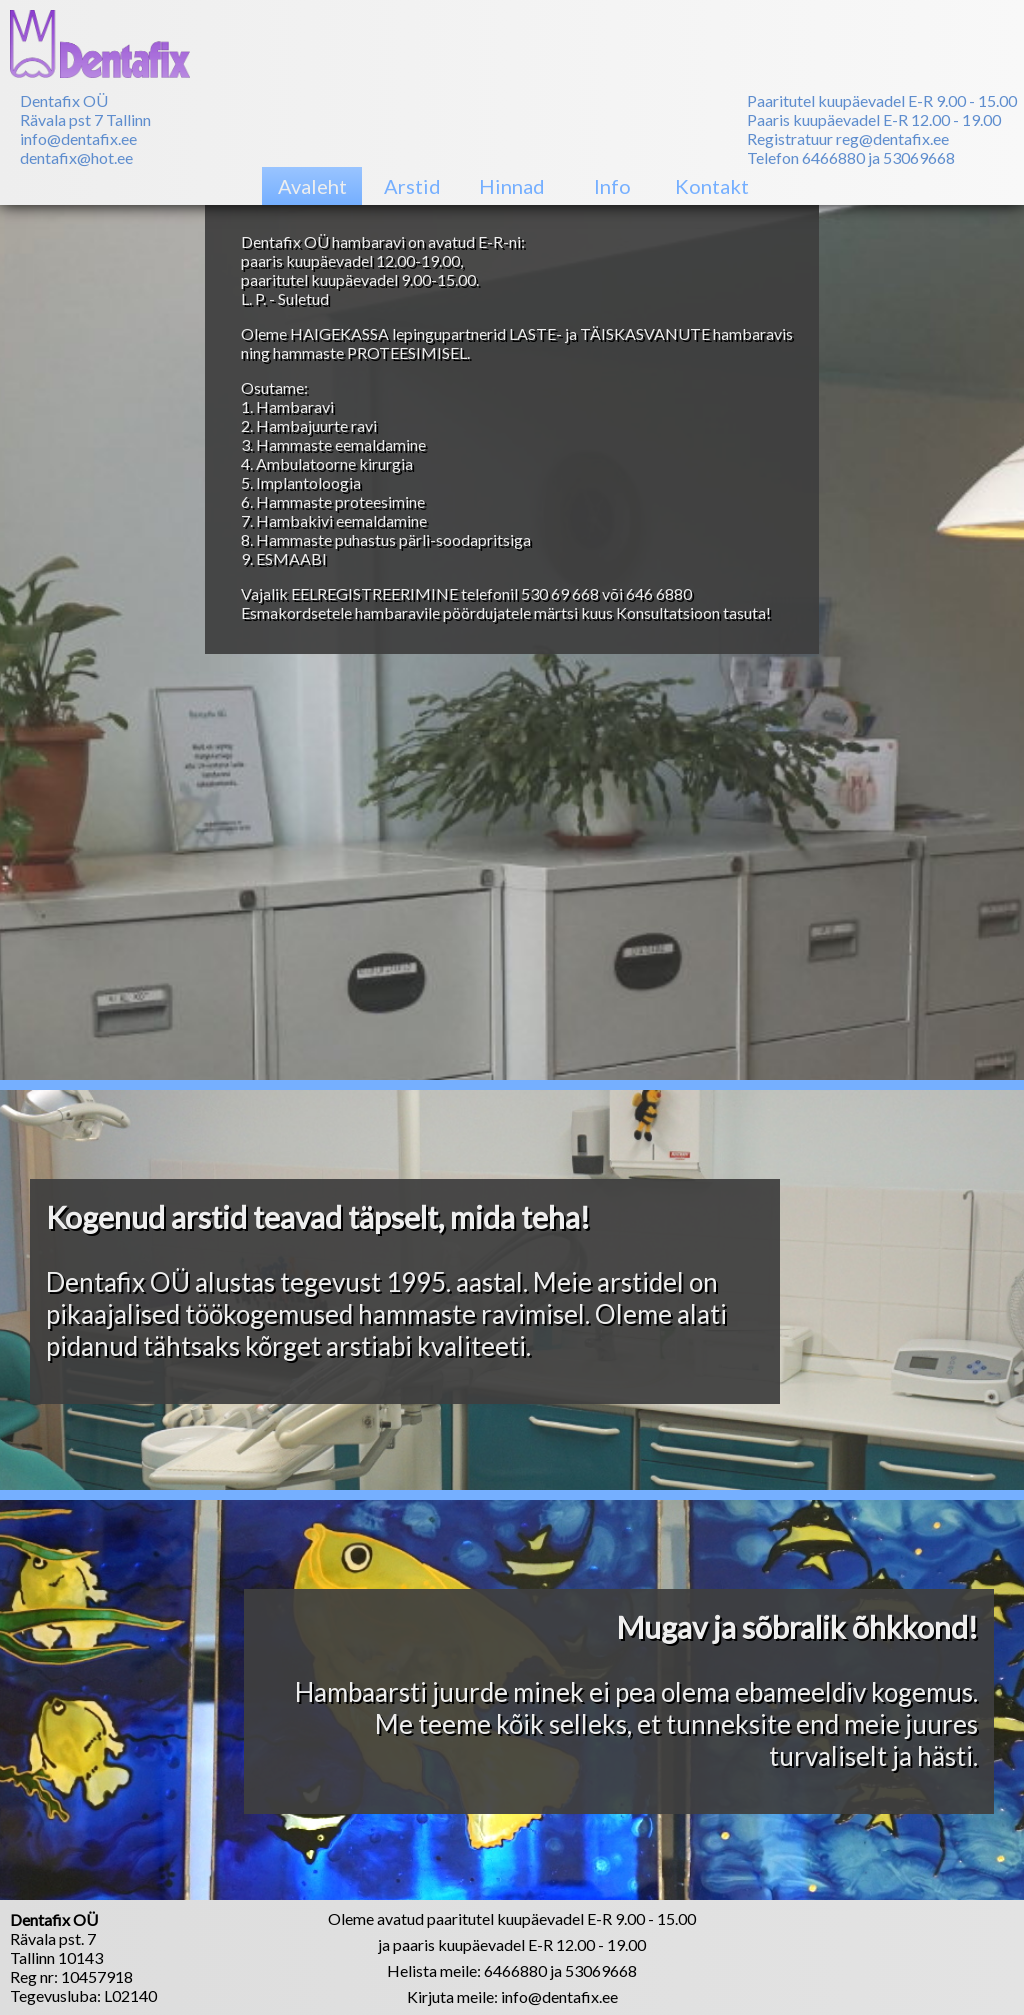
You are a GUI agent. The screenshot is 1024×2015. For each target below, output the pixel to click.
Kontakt (712, 186)
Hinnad (512, 186)
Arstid (412, 186)
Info (612, 186)
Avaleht (312, 186)
